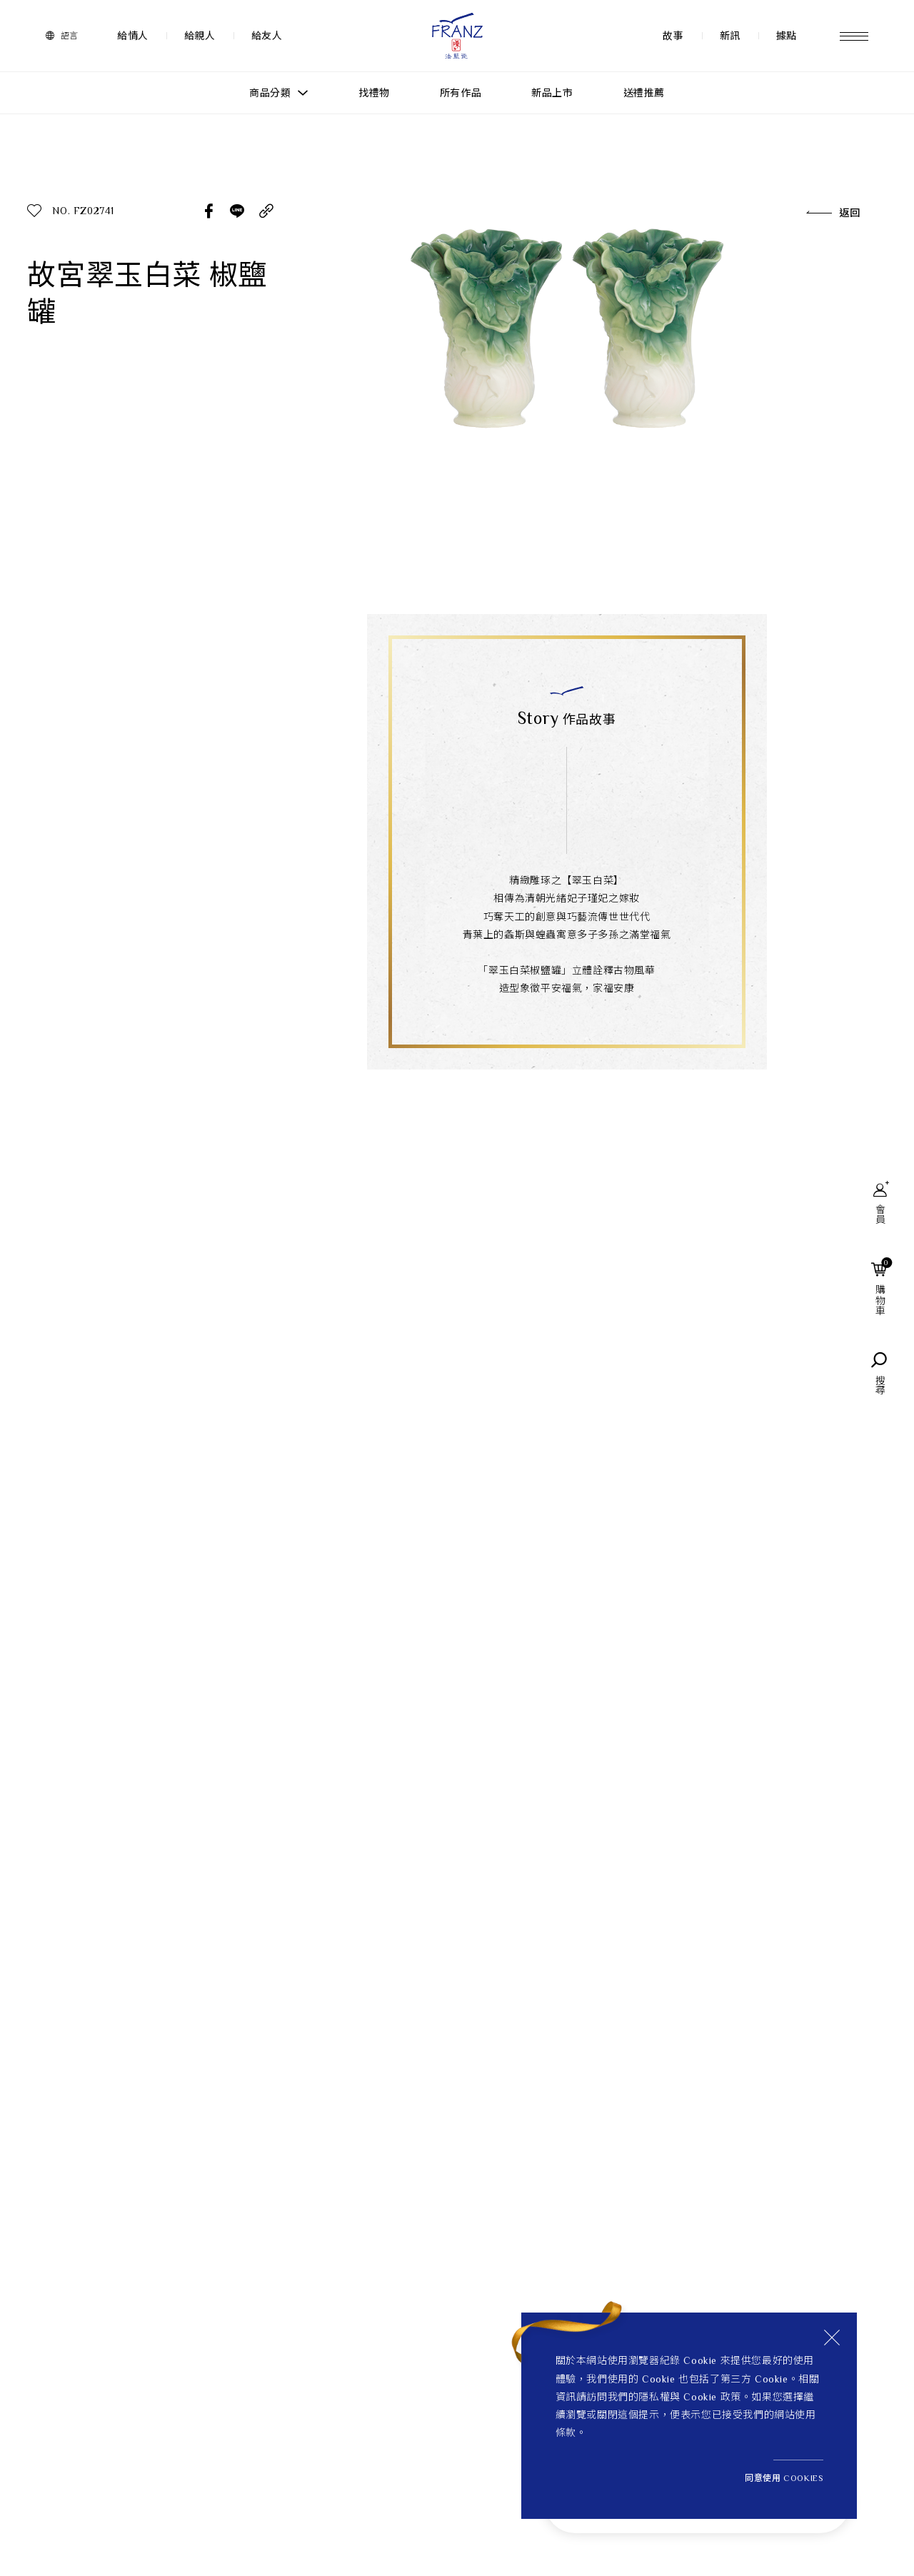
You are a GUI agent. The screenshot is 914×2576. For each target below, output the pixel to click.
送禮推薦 (644, 93)
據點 (786, 35)
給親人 (200, 35)
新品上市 (552, 93)
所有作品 (460, 93)
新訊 (730, 35)
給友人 (267, 35)
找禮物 (374, 93)
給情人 (133, 35)
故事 (673, 35)
